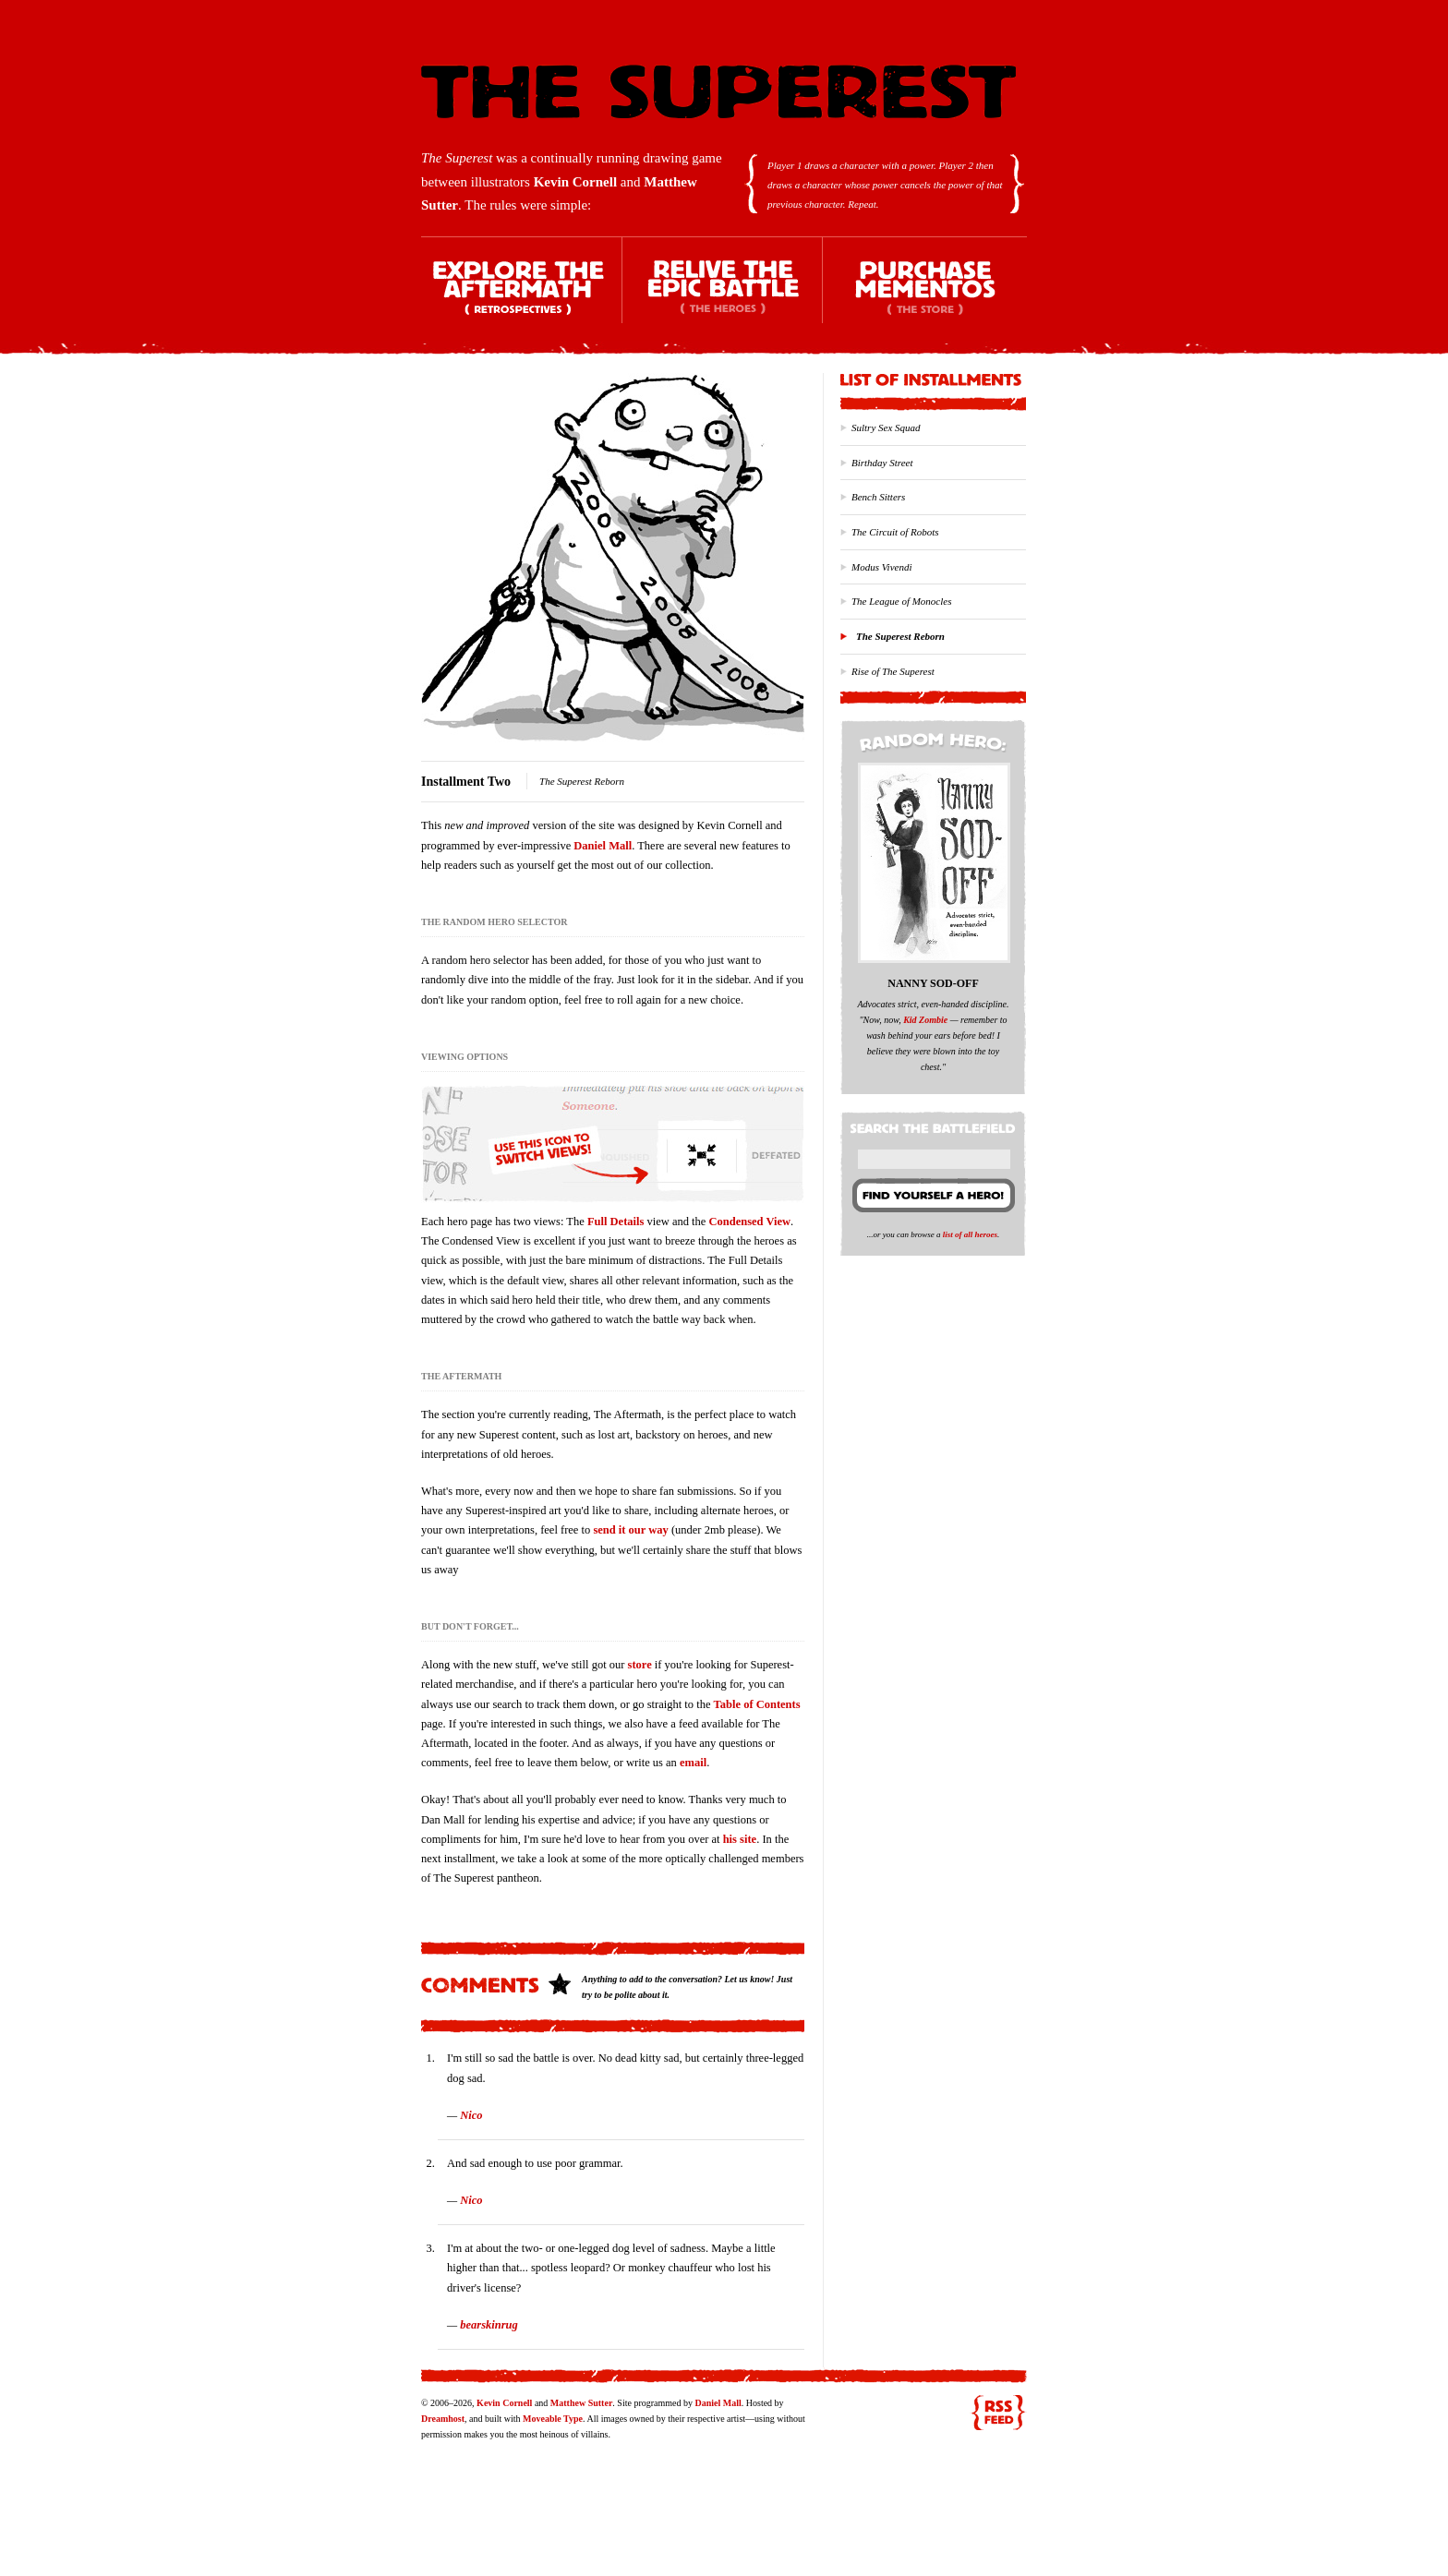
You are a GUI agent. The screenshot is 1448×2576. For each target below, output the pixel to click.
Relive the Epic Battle (723, 296)
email (693, 1762)
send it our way (630, 1529)
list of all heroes (970, 1234)
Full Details (615, 1221)
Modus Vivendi (881, 566)
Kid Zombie (925, 1020)
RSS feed (998, 2412)
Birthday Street (882, 462)
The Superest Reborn (900, 636)
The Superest (718, 92)
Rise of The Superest (893, 671)
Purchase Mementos (924, 296)
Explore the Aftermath (521, 296)
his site (739, 1839)
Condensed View (750, 1221)
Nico (471, 2115)
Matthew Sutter (581, 2403)
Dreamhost (443, 2418)
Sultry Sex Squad (886, 427)
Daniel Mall (602, 845)
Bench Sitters (878, 496)
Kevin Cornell (575, 182)
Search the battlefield (935, 1124)
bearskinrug (489, 2324)
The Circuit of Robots (895, 531)
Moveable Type (553, 2418)
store (640, 1664)
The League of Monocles (901, 601)
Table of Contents (757, 1704)
